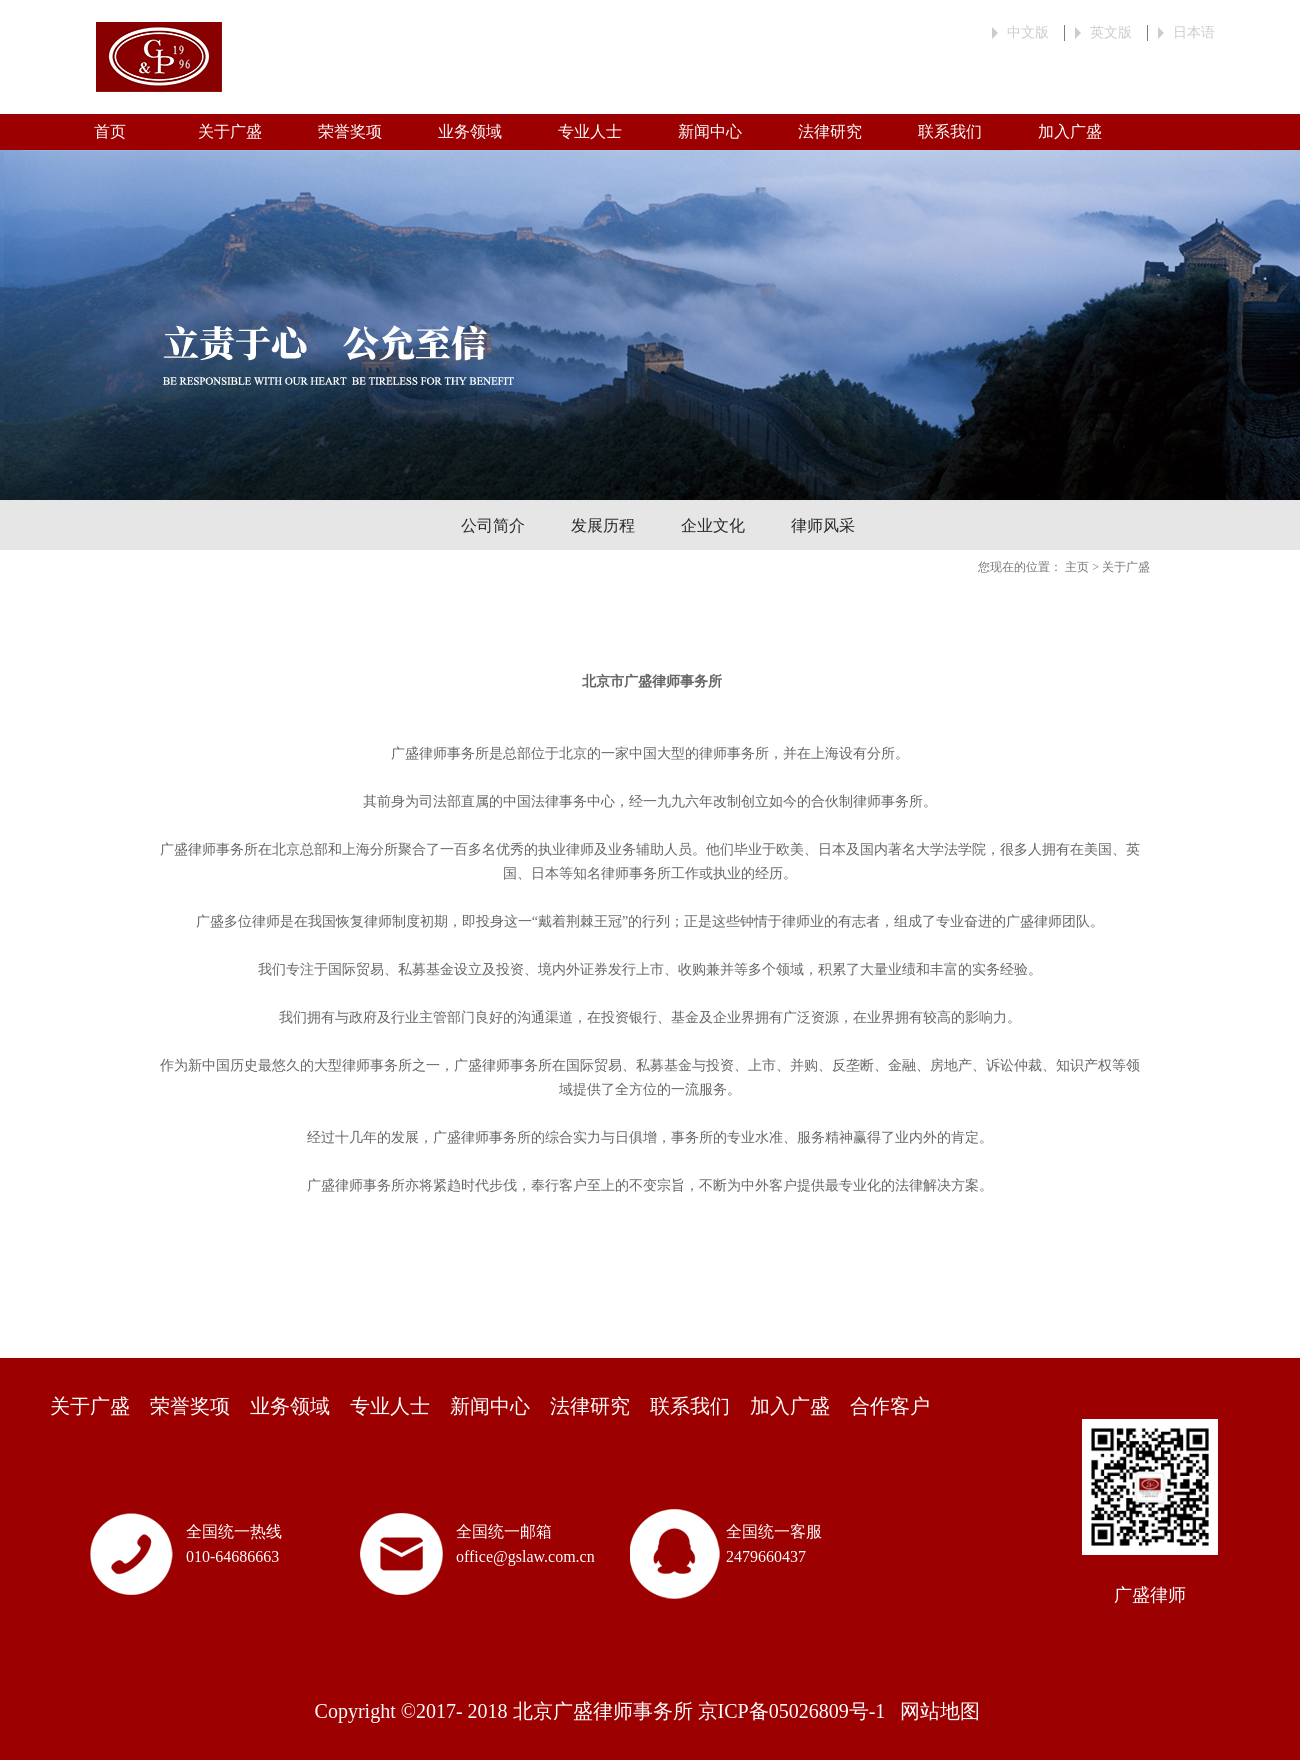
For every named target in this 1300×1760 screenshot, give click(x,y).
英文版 (1111, 32)
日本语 (1194, 32)
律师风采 (823, 525)
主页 (1077, 567)
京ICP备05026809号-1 (792, 1711)
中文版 (1028, 32)
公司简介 (493, 525)
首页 (110, 131)
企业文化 (713, 525)
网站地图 (935, 1711)
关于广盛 (1126, 567)
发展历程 (603, 525)
